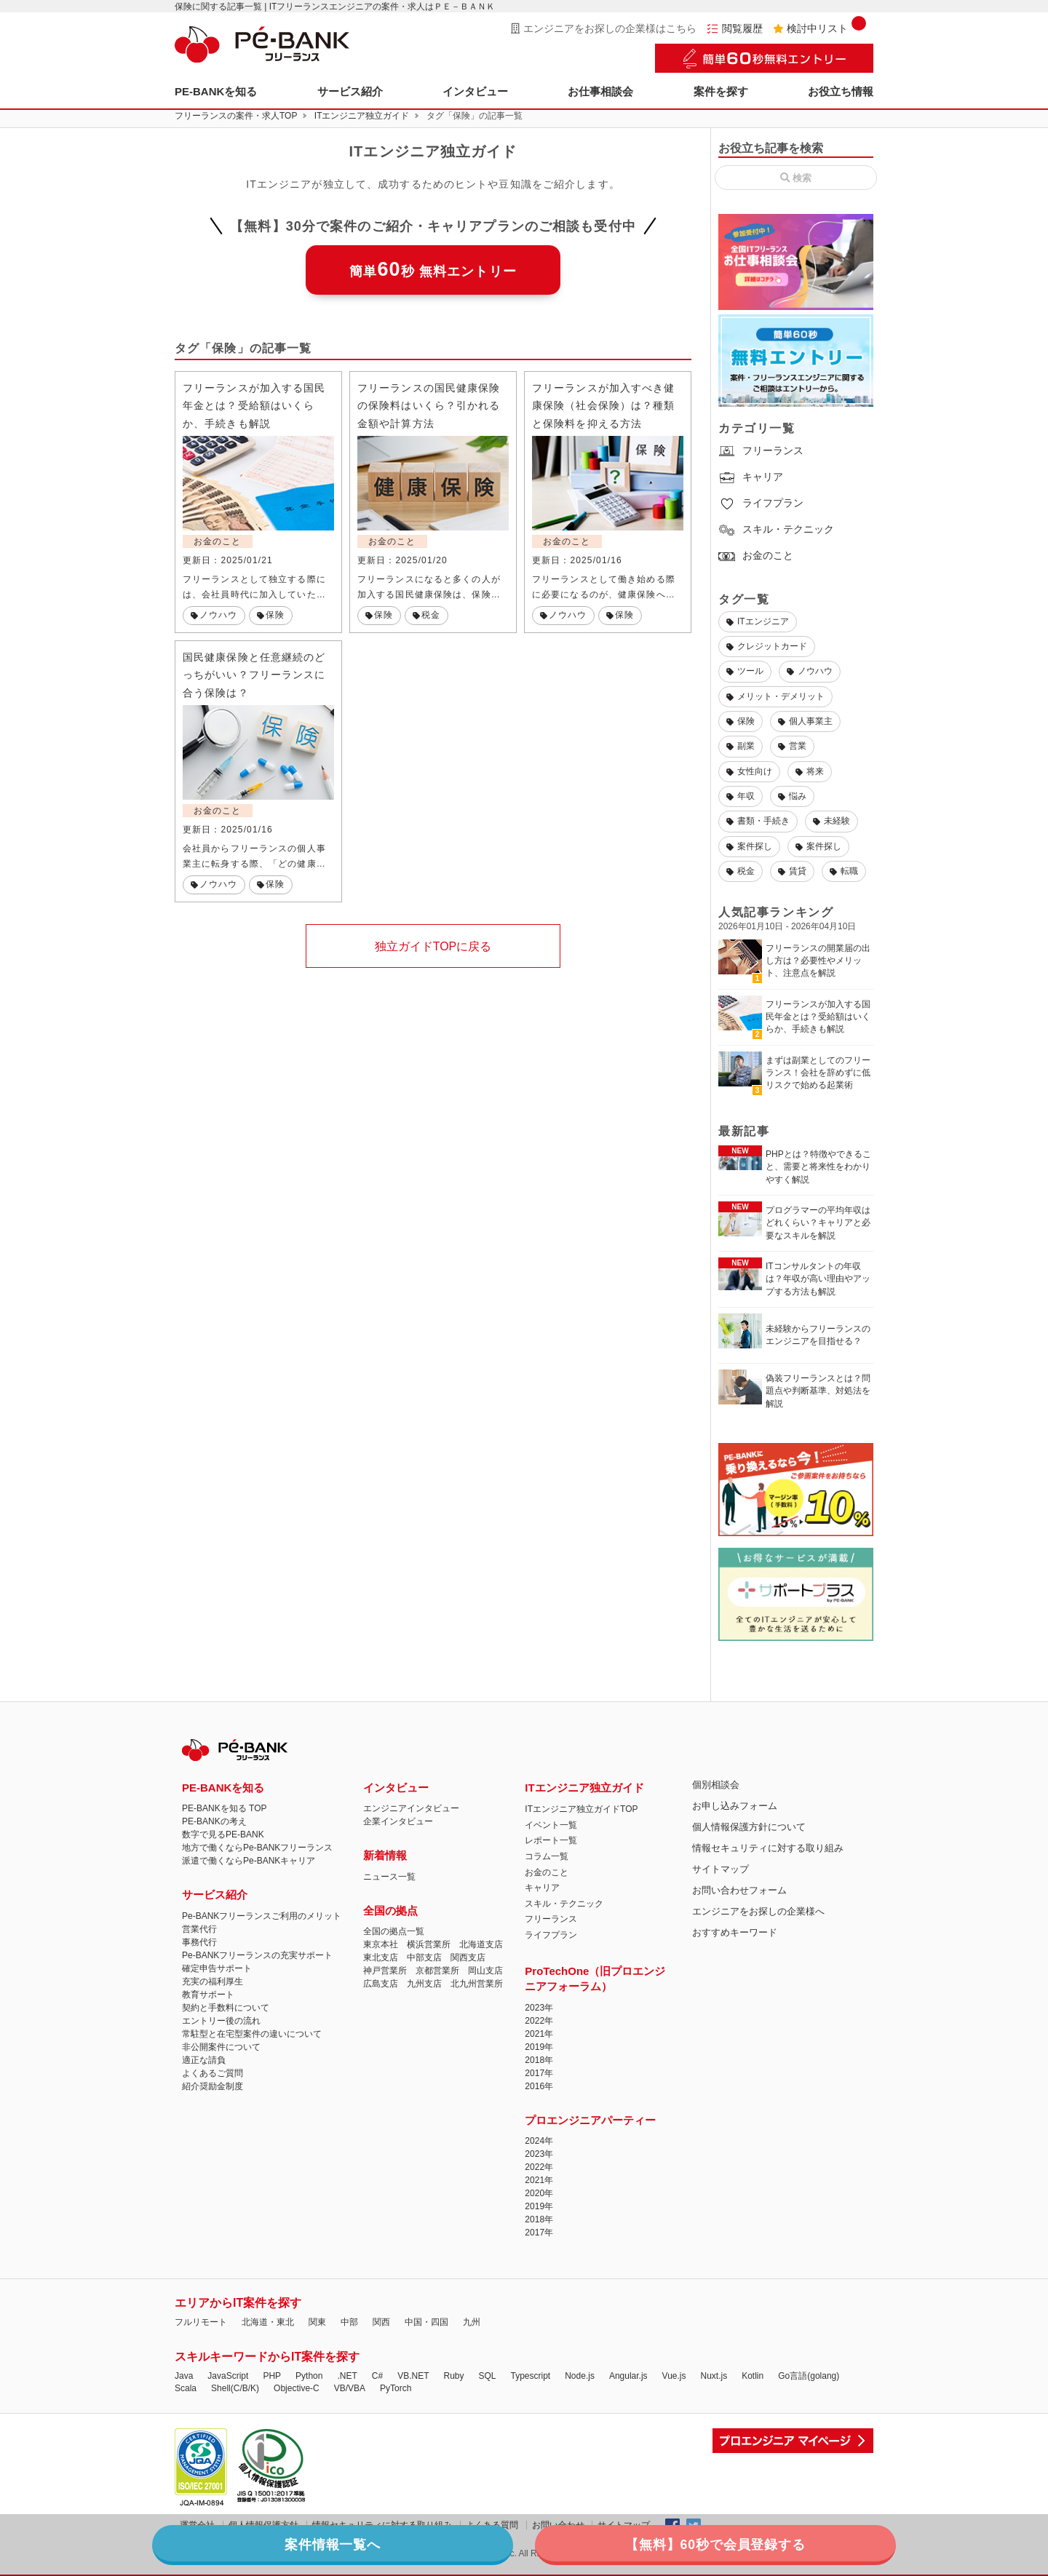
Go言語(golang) (808, 2376)
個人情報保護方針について (749, 1826)
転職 (844, 871)
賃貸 (792, 871)
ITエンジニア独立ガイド (362, 115)
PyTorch (395, 2388)
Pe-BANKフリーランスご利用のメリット (261, 1916)
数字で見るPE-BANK (223, 1834)
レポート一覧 (551, 1840)
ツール (744, 671)
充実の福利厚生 (212, 1981)
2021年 (539, 2034)
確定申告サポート (217, 1968)
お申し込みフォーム (734, 1805)
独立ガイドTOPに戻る (433, 948)
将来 (809, 771)
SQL (487, 2376)
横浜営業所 (428, 1944)
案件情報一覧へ (404, 2543)
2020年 (539, 2193)
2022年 (539, 2021)
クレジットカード (766, 646)
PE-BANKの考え (214, 1821)
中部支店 (424, 1957)
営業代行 (199, 1929)
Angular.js (628, 2376)
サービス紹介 (350, 91)
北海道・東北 (268, 2322)
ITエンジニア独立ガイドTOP (581, 1809)
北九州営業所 (476, 1984)
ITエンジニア (757, 621)
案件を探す (721, 91)
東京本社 (380, 1944)
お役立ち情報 (840, 91)
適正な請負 (204, 2060)
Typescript (531, 2376)
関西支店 (467, 1957)
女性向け (749, 771)
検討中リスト (819, 28)
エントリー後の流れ (221, 2021)
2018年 (539, 2060)
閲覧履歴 (735, 28)
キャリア (750, 476)
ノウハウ (810, 671)
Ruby (453, 2376)
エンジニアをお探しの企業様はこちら (603, 28)
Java (184, 2376)
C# (377, 2376)
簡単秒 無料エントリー (433, 269)
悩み (792, 796)
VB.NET (413, 2376)
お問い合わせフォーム (739, 1890)
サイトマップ (720, 1869)
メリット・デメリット (775, 696)
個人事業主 (805, 721)
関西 (381, 2322)
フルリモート (201, 2322)
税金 (740, 871)
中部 (349, 2322)
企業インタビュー (398, 1821)
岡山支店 (485, 1970)
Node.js (580, 2376)
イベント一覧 (551, 1825)
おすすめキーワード (734, 1932)
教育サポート (208, 1994)
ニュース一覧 (389, 1877)
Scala (185, 2388)
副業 (740, 746)
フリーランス (760, 450)
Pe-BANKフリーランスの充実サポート (257, 1955)
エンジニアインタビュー (411, 1808)
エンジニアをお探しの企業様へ (758, 1911)
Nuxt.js (713, 2376)
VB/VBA (349, 2388)
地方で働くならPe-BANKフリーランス (257, 1847)
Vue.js (674, 2376)
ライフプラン (760, 503)
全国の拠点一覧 (393, 1931)
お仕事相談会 (600, 91)
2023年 (539, 2008)
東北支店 (380, 1957)
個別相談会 (715, 1784)
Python (308, 2376)
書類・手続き (758, 821)
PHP (272, 2376)
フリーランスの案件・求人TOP (236, 115)
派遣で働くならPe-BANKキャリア (248, 1861)
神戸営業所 (385, 1970)
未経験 (831, 821)
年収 (740, 796)
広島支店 (380, 1984)
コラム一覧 (546, 1856)
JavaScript (227, 2376)
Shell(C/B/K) (235, 2388)
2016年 (539, 2086)
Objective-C (296, 2388)
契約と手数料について (225, 2008)
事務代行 (199, 1942)
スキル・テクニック (776, 529)
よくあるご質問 (212, 2073)
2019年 (539, 2047)
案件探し (749, 846)
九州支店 (424, 1984)
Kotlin (752, 2376)
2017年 (539, 2073)
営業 (792, 746)
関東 (317, 2322)
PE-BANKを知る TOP (224, 1808)
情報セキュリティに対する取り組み (767, 1847)
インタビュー (475, 91)
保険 (740, 721)
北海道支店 (481, 1944)
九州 (471, 2322)
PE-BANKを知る (216, 91)
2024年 (539, 2141)
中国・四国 (426, 2322)
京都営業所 (437, 1970)
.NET (347, 2376)
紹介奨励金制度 (212, 2086)
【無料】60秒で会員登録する (644, 2543)
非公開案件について (221, 2047)
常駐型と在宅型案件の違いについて (252, 2034)
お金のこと (755, 555)
